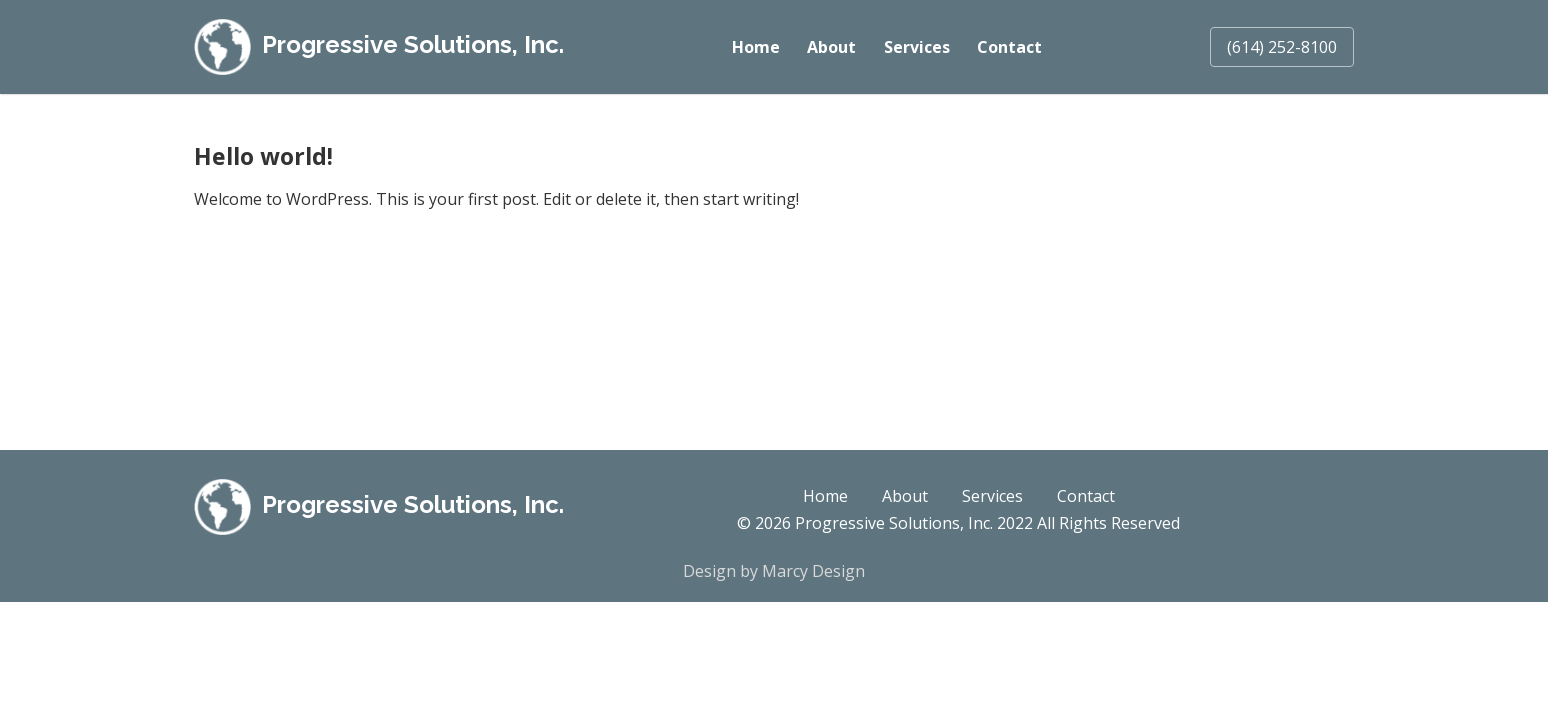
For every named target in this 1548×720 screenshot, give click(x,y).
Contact (1008, 47)
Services (916, 47)
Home (755, 47)
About (830, 47)
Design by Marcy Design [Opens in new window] (774, 571)
